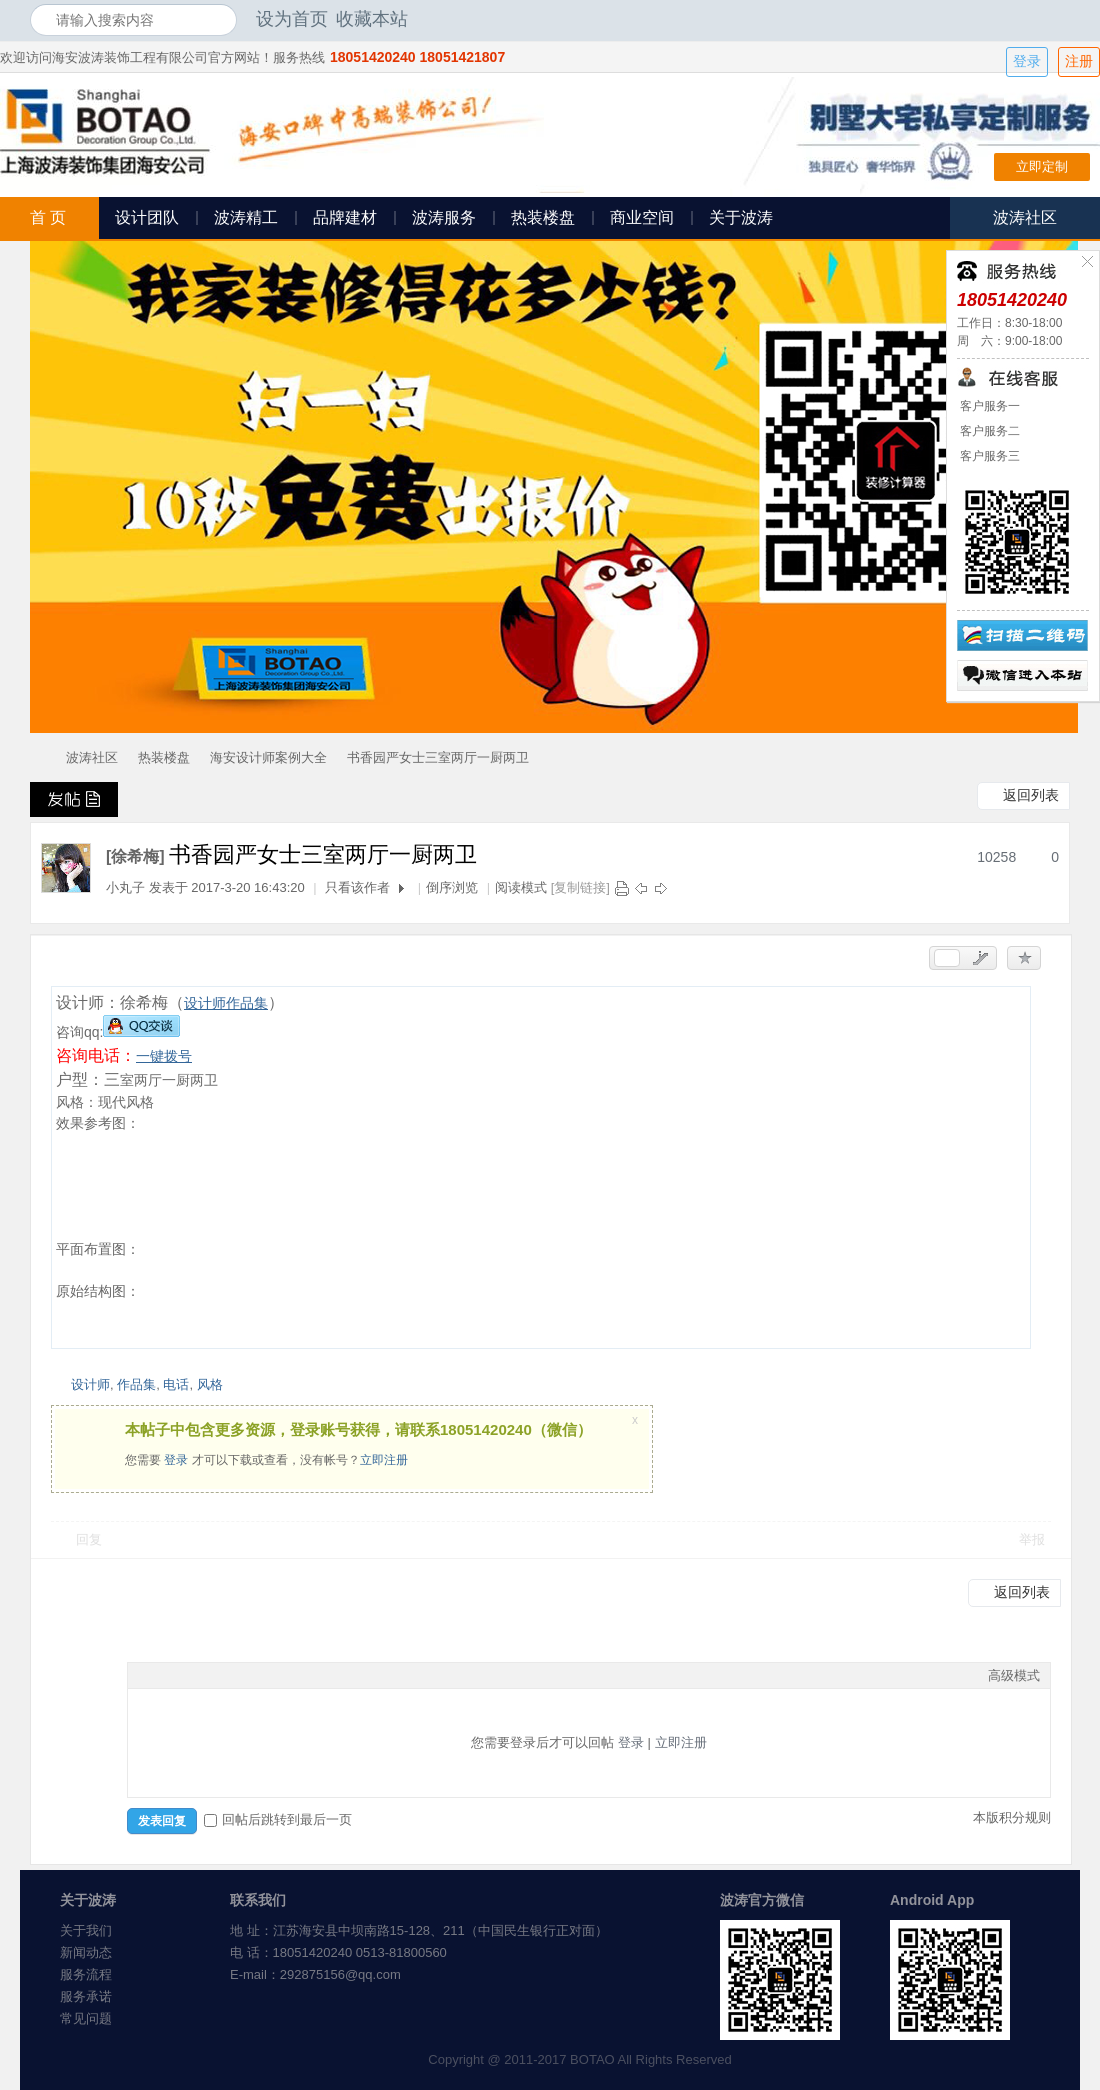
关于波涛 (741, 217)
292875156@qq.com (340, 1974)
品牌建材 (345, 217)
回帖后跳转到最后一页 (278, 1819)
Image (188, 1675)
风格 (210, 1384)
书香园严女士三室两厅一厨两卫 (438, 757)
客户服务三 (988, 456)
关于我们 (86, 1930)
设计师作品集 (226, 1003)
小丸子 (125, 887)
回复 (89, 1539)
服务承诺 (86, 1996)
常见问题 (86, 2018)
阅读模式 (521, 887)
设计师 (90, 1384)
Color (163, 1675)
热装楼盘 (543, 217)
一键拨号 (164, 1056)
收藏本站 (372, 19)
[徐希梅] (135, 856)
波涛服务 (444, 217)
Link (213, 1675)
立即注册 (384, 1460)
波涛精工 (246, 217)
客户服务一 (988, 406)
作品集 (136, 1384)
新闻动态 (86, 1952)
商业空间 (642, 217)
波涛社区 (92, 757)
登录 (1027, 61)
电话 (176, 1384)
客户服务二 (988, 431)
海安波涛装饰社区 (38, 757)
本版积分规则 (1012, 1817)
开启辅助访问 (1065, 19)
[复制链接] (580, 887)
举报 (1032, 1539)
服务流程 (86, 1974)
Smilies (288, 1675)
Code (263, 1675)
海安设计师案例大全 (268, 757)
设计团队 (147, 217)
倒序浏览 (452, 887)
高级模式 (1014, 1675)
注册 (1079, 61)
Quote (238, 1675)
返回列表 (1031, 795)
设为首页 (292, 19)
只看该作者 (357, 887)
